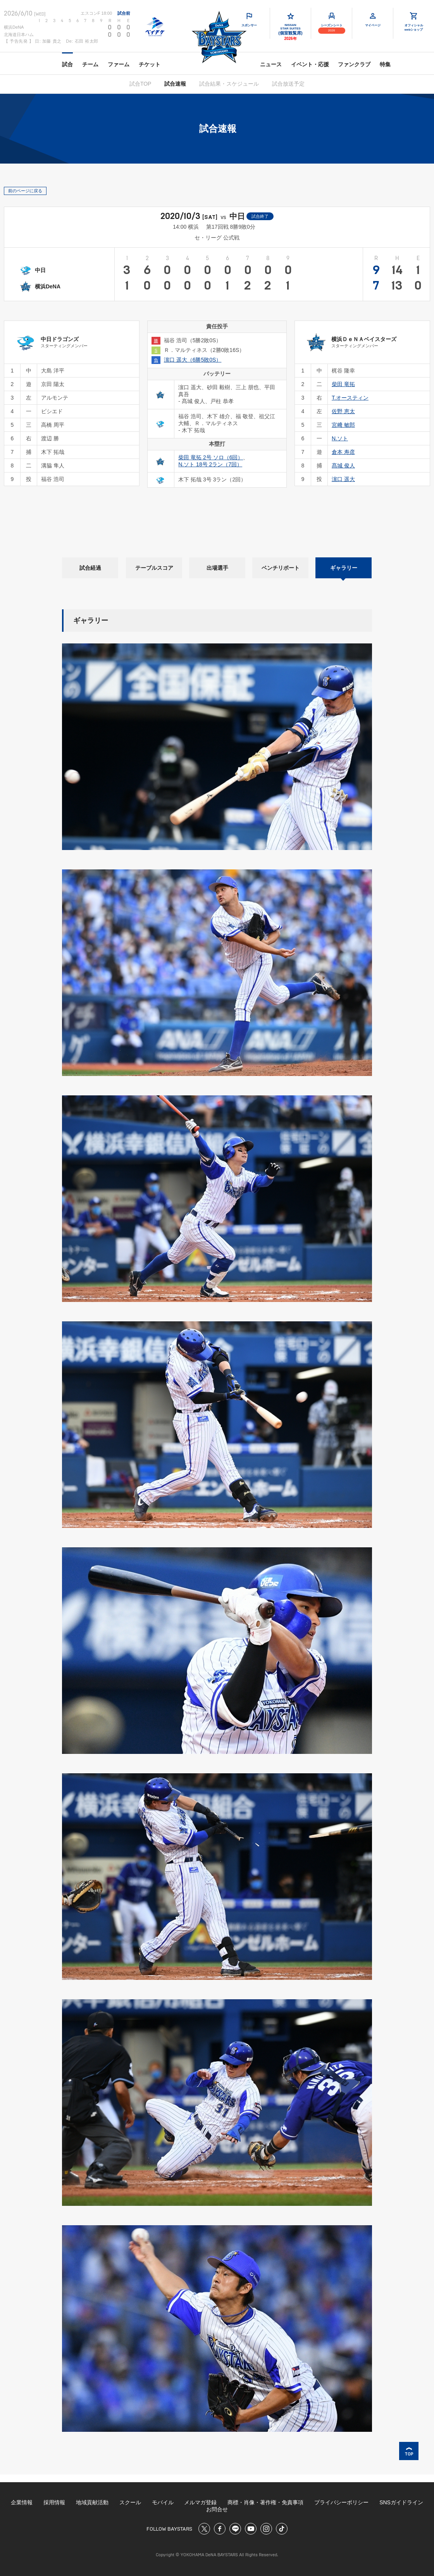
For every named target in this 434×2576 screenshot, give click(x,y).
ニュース (271, 64)
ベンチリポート (281, 568)
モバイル (163, 2502)
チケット (149, 64)
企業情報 (22, 2502)
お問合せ (217, 2509)
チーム (90, 64)
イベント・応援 (310, 64)
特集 (385, 64)
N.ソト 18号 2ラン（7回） (210, 464)
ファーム (118, 64)
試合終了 (260, 216)
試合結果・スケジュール (229, 84)
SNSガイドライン (401, 2502)
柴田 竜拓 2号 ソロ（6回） (210, 457)
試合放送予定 (288, 84)
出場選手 (217, 568)
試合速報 (175, 84)
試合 (67, 64)
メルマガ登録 (200, 2502)
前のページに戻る (25, 190)
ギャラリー (343, 568)
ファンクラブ (354, 64)
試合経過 (90, 568)
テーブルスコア (154, 568)
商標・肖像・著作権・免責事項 (265, 2502)
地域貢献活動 (92, 2502)
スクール (130, 2502)
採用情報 (54, 2502)
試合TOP (140, 84)
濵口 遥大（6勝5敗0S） (193, 360)
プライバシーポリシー (341, 2502)
